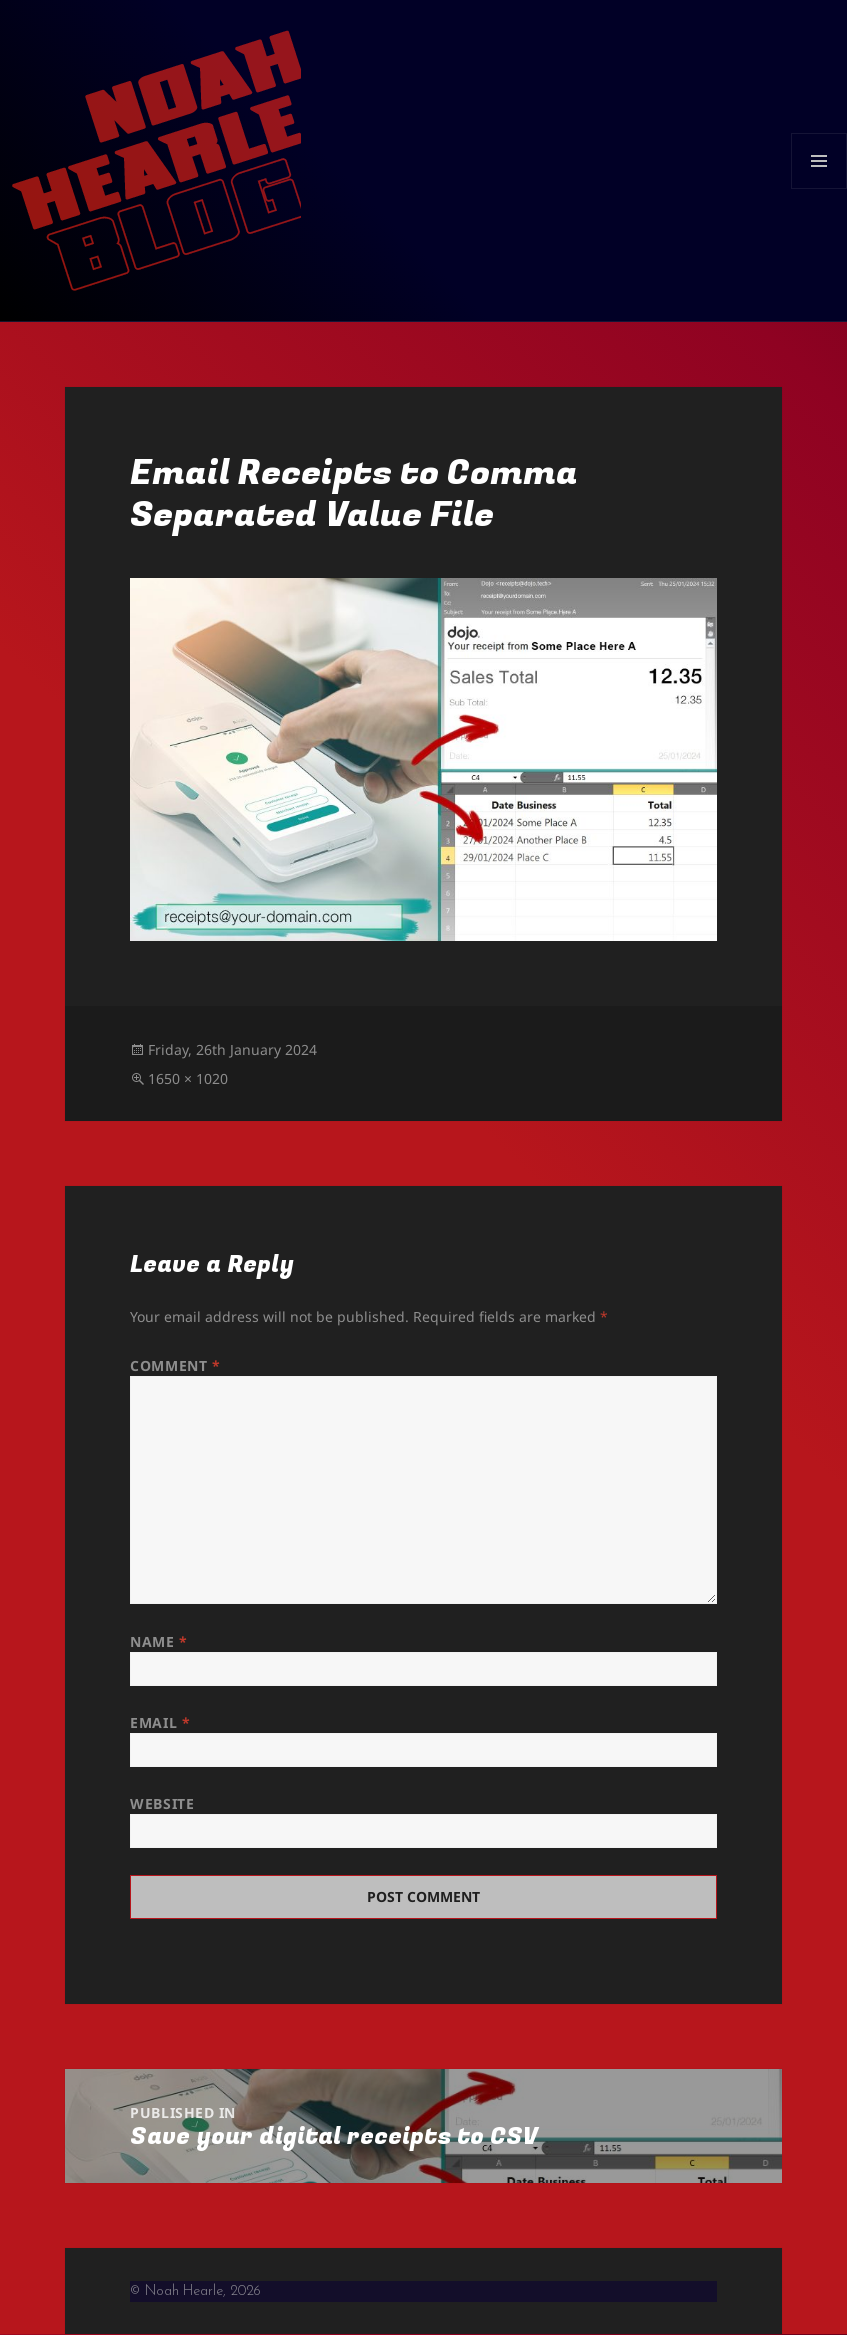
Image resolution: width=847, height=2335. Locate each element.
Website (162, 1803)
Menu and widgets (819, 188)
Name (158, 1641)
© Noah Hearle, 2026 (195, 2291)
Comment (175, 1365)
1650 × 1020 (188, 1078)
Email (160, 1722)
